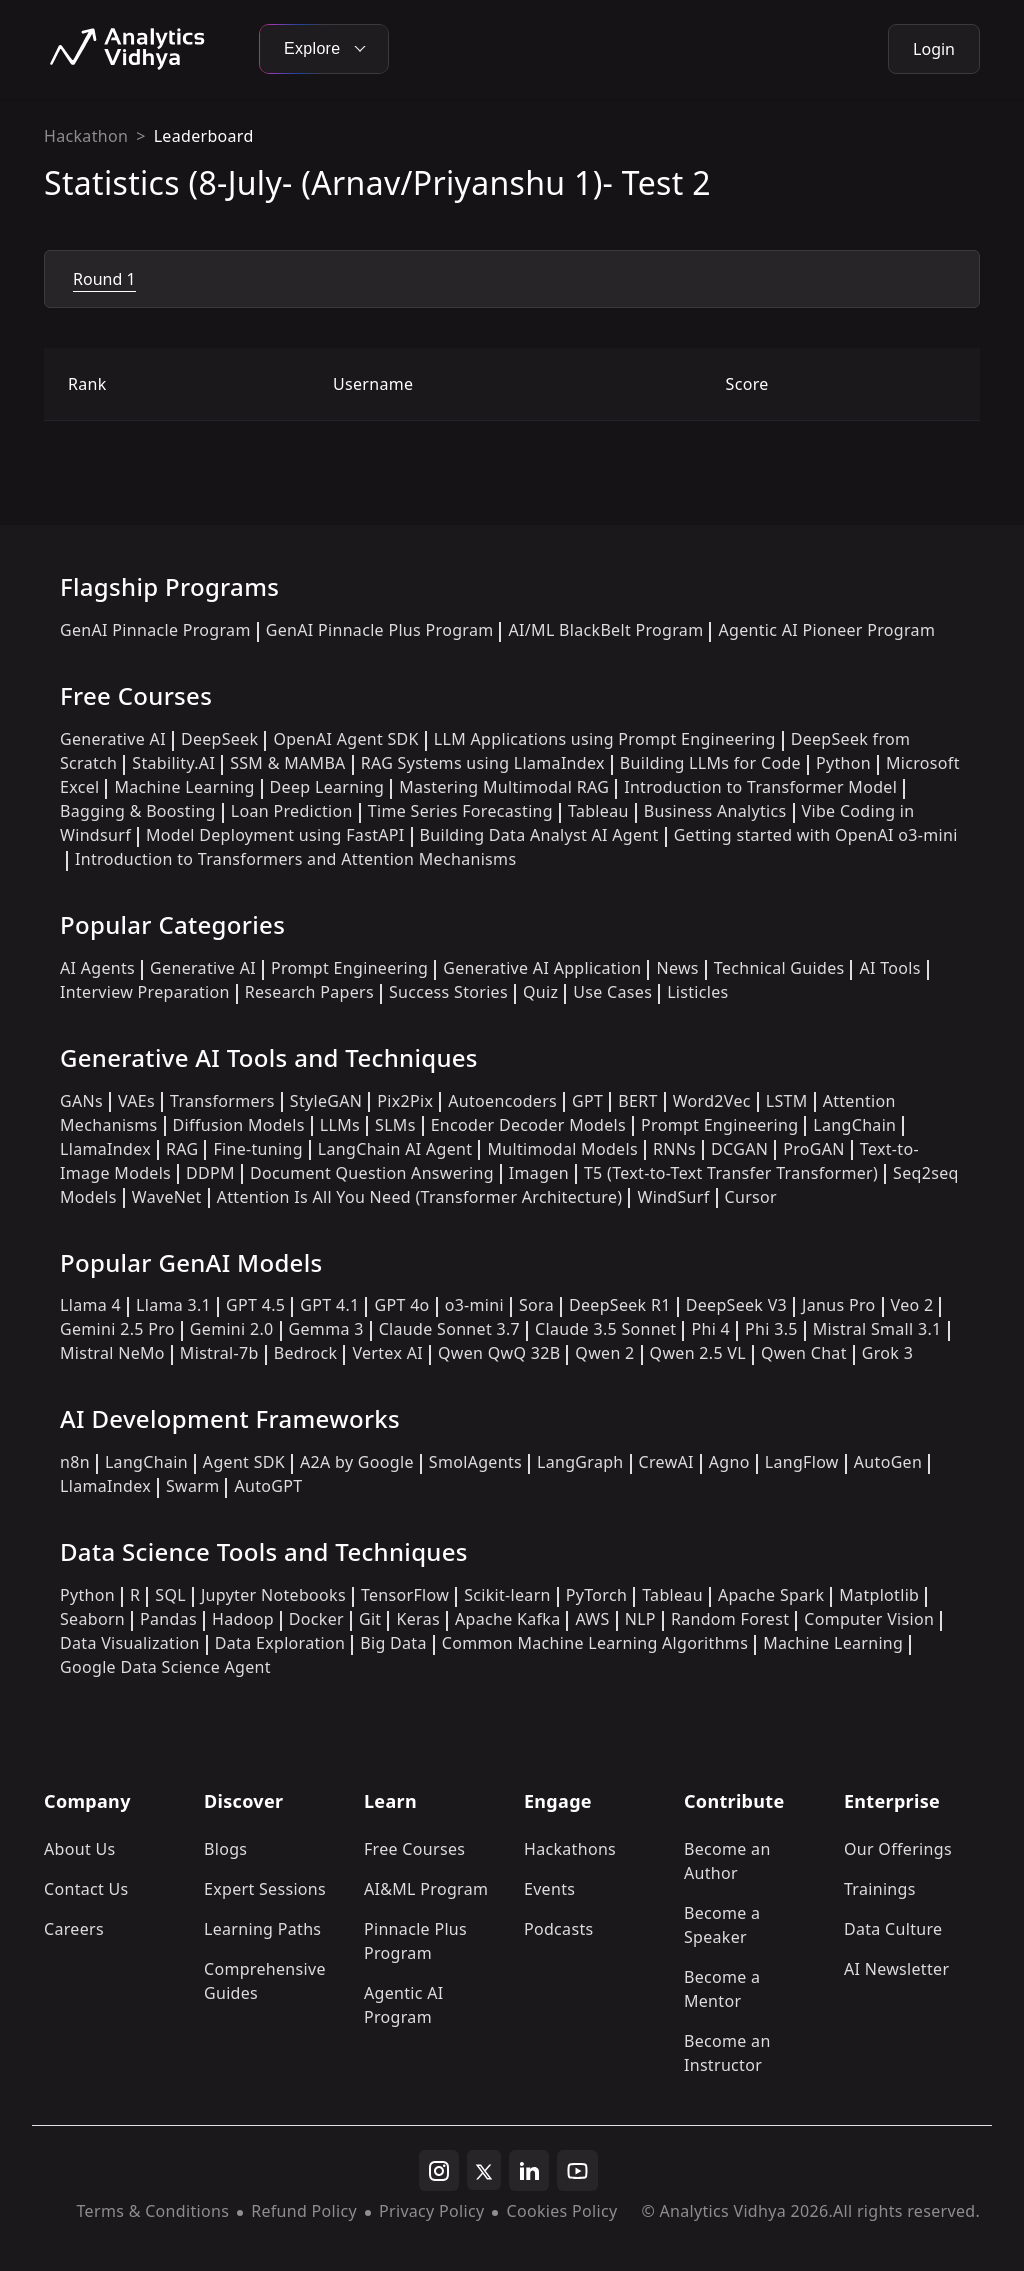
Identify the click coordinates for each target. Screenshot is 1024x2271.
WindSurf (673, 1197)
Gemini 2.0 (232, 1329)
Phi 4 (710, 1329)
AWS (592, 1619)
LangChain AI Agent (395, 1149)
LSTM (787, 1101)
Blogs (225, 1849)
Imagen (539, 1173)
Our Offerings (898, 1849)
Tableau (598, 811)
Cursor (751, 1197)
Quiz (540, 992)
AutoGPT (268, 1486)
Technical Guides (779, 968)
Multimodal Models (562, 1149)
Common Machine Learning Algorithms (595, 1643)
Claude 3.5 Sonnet (605, 1329)
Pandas (168, 1619)
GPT (587, 1101)
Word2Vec (712, 1101)
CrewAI (666, 1462)
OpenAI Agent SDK (345, 739)
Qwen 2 (604, 1353)
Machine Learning (184, 787)
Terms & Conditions (153, 2211)
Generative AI (113, 739)
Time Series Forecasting (460, 811)
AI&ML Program (426, 1889)
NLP (640, 1619)
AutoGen (888, 1462)
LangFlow (802, 1462)
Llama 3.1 (173, 1305)
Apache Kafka (508, 1619)
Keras (417, 1619)
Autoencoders (502, 1101)
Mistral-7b (219, 1353)
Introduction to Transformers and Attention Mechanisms (295, 859)
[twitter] (484, 2170)
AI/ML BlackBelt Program (605, 630)
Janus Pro (838, 1305)
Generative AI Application (542, 968)
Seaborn (92, 1619)
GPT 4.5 (255, 1305)
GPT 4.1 (329, 1305)
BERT (637, 1101)
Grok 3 (887, 1353)
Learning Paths (262, 1929)
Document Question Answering (372, 1173)
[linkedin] (529, 2171)
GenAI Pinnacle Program (155, 630)
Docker (316, 1619)
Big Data (393, 1643)
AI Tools (889, 968)
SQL (170, 1595)
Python (843, 763)
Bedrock (306, 1353)
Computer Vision (869, 1619)
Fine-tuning (257, 1149)
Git (370, 1619)
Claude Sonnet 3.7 (449, 1329)
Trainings (880, 1889)
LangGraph (580, 1462)
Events (549, 1889)
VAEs (136, 1101)
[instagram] (439, 2171)
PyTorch (596, 1595)
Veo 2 (912, 1305)
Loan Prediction (292, 811)
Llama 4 (90, 1305)
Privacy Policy (431, 2211)
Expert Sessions (265, 1889)
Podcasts (559, 1929)
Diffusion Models (239, 1125)
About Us (80, 1849)
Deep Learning (327, 787)
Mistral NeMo (112, 1353)
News (677, 968)
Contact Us (86, 1889)
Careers (74, 1929)
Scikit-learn (507, 1595)
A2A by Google (357, 1462)
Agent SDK (244, 1462)
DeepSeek (220, 739)
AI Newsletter (896, 1969)
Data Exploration (280, 1643)
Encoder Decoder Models (528, 1125)
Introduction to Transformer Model (760, 787)
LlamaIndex (105, 1149)
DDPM (210, 1173)
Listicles (697, 992)
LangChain (854, 1125)
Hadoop (243, 1619)
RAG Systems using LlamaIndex (483, 763)
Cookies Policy (561, 2211)
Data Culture (893, 1929)
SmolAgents (475, 1462)
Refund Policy (304, 2211)
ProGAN (814, 1149)
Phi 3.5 (771, 1329)
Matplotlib (879, 1595)
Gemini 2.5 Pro (117, 1329)
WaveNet (167, 1197)
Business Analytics (715, 811)
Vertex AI (387, 1353)
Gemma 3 (326, 1329)
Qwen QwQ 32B (499, 1353)
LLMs (340, 1125)
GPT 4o (401, 1305)
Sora (536, 1305)
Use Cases (612, 992)
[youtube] (577, 2171)
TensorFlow (405, 1595)
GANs (81, 1101)
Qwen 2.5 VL (698, 1353)
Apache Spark (771, 1595)
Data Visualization (130, 1643)
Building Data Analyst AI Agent (539, 835)
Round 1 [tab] (104, 279)
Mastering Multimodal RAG (504, 787)
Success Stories (448, 992)
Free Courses (414, 1849)
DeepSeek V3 (736, 1305)
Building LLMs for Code (710, 763)
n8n (75, 1462)
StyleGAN (326, 1101)
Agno (729, 1462)
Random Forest (730, 1619)
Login (934, 49)
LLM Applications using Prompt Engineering (605, 739)
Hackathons (570, 1849)
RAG (182, 1149)
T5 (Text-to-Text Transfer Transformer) (731, 1173)
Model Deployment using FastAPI (275, 835)
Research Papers (309, 992)
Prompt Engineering (349, 968)
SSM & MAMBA (288, 763)
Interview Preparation (145, 992)
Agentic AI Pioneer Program (826, 630)
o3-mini (474, 1305)
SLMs (395, 1125)
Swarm (193, 1486)
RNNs (674, 1149)
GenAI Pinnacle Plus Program (380, 630)
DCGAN (739, 1149)
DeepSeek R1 (620, 1305)
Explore (324, 48)
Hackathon (86, 136)
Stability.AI (173, 763)
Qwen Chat (804, 1353)
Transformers (222, 1101)
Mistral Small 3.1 (877, 1329)
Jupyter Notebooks (273, 1595)
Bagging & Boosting (138, 811)
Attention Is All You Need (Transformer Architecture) (420, 1197)
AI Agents (97, 968)
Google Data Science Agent (165, 1667)
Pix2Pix (405, 1101)
